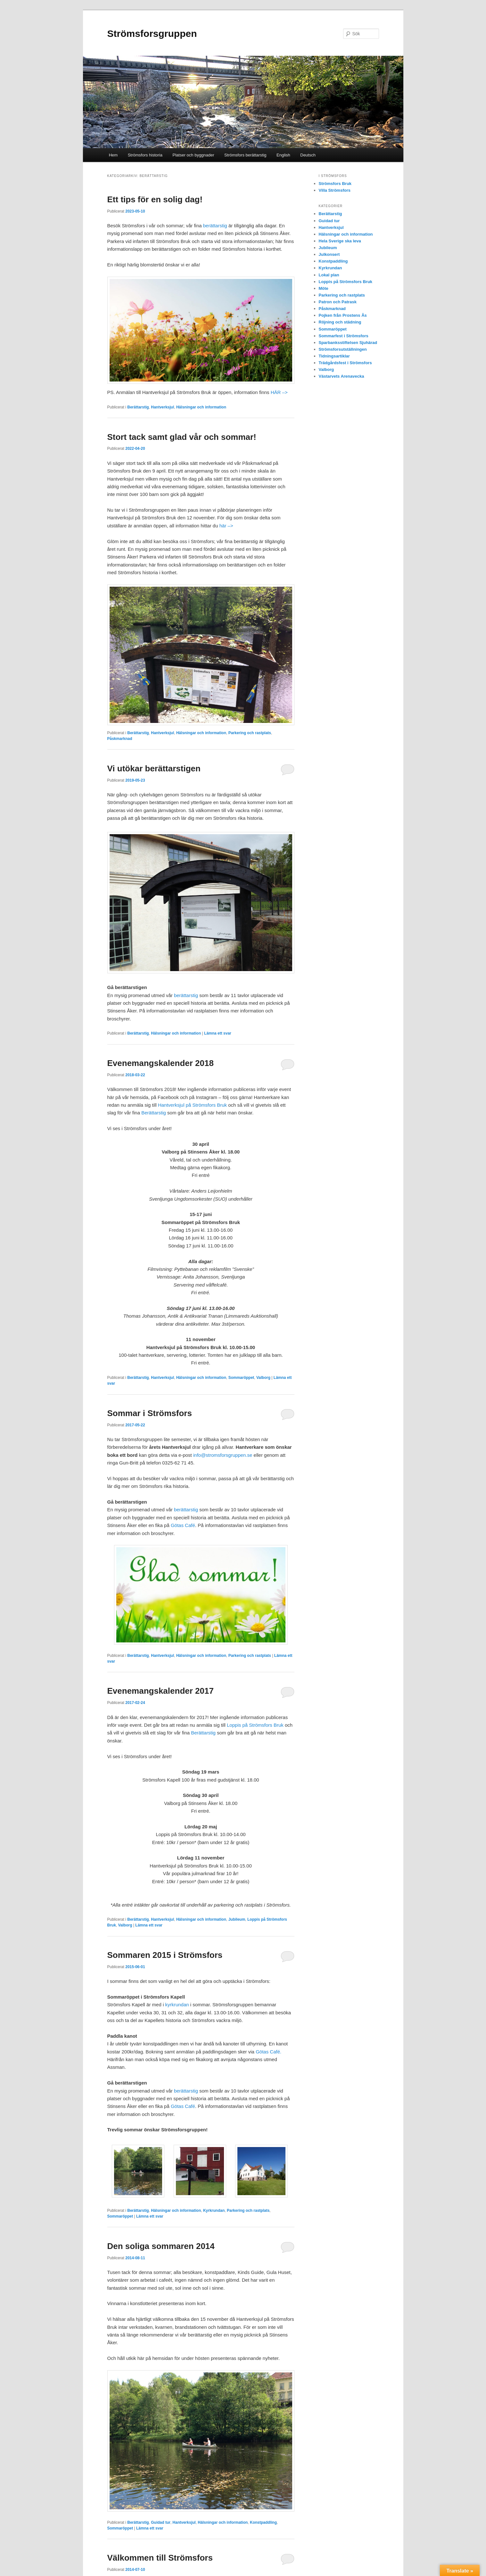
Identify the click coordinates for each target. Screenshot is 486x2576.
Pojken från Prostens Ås (343, 315)
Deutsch (308, 155)
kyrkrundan (177, 2004)
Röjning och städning (340, 322)
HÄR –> (279, 392)
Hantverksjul (162, 407)
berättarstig (215, 225)
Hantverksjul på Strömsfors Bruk (192, 1105)
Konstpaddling (263, 2522)
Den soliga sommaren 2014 (161, 2246)
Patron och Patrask (338, 301)
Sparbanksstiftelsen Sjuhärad (348, 342)
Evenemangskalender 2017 (160, 1691)
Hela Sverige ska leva (340, 241)
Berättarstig (138, 407)
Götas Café (183, 1525)
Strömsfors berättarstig (245, 155)
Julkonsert (329, 254)
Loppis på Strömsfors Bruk (255, 1725)
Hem (113, 155)
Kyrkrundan (214, 2210)
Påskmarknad (119, 738)
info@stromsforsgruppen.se (223, 1455)
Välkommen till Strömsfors (160, 2558)
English (283, 155)
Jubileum (236, 1919)
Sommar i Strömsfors (149, 1413)
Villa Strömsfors (334, 190)
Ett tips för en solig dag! (155, 199)
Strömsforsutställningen (343, 349)
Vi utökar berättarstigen (154, 768)
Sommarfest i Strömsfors (343, 335)
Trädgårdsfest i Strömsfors (345, 362)
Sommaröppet (241, 1377)
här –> (226, 525)
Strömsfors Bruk (335, 183)
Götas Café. (268, 2051)
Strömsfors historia (145, 155)
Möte (323, 288)
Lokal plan (329, 275)
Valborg (263, 1377)
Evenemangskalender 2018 (160, 1063)
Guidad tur (160, 2522)
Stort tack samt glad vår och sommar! (181, 437)
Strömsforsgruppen (152, 33)
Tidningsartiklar (334, 356)
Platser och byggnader (193, 155)
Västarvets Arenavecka (341, 376)
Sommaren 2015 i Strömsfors (165, 1955)
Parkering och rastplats (249, 733)
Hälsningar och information (201, 407)
